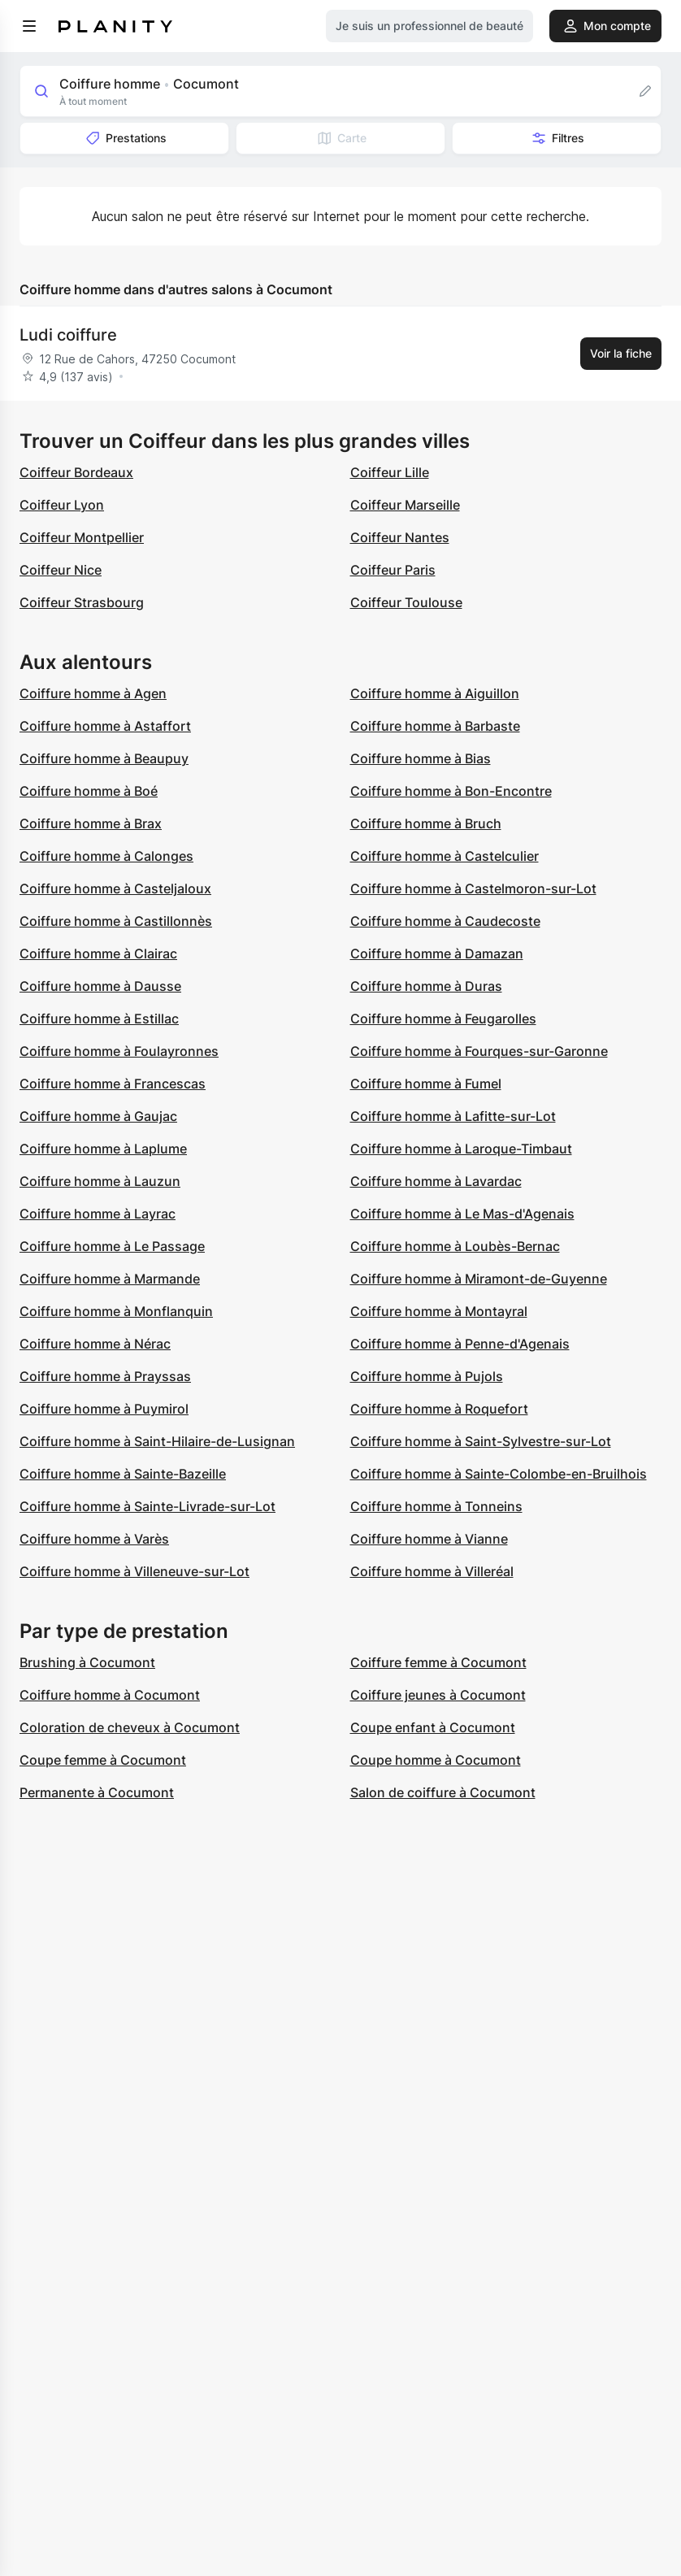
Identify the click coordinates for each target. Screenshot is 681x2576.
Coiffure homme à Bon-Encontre (451, 791)
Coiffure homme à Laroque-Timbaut (461, 1148)
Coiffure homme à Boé (89, 791)
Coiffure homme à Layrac (98, 1213)
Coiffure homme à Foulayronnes (119, 1051)
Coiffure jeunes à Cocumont (438, 1695)
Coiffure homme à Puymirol (104, 1409)
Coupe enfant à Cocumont (432, 1727)
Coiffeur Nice (61, 570)
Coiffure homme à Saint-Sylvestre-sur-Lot (480, 1441)
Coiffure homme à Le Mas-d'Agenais (462, 1213)
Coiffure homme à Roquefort (439, 1409)
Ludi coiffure (68, 335)
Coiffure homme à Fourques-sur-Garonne (479, 1051)
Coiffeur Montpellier (82, 537)
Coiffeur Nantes (399, 537)
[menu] (29, 26)
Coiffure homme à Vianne (429, 1539)
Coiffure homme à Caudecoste (445, 921)
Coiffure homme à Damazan (436, 953)
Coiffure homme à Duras (426, 986)
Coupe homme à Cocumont (435, 1760)
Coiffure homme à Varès (94, 1539)
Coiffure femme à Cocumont (438, 1662)
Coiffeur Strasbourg (82, 602)
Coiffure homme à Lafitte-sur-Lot (453, 1116)
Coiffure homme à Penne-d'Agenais (460, 1344)
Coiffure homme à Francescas (113, 1083)
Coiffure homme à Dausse (100, 986)
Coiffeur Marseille (405, 505)
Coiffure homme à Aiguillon (434, 693)
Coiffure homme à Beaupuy (104, 758)
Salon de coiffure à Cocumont (443, 1792)
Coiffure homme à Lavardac (436, 1181)
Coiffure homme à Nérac (95, 1344)
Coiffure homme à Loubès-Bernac (455, 1246)
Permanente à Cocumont (97, 1792)
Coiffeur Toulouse (406, 602)
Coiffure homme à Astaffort (105, 726)
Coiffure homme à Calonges (106, 856)
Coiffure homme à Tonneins (436, 1506)
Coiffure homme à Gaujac (98, 1116)
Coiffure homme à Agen (93, 693)
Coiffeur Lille (389, 472)
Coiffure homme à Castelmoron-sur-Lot (473, 888)
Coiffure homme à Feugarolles (443, 1018)
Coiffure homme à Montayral (438, 1311)
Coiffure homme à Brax (91, 823)
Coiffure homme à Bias (420, 758)
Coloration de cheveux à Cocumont (130, 1727)
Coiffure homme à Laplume (103, 1148)
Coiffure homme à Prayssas (105, 1376)
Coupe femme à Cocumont (103, 1760)
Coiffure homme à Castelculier (444, 856)
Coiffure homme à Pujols (426, 1376)
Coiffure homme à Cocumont (110, 1695)
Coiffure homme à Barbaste (435, 726)
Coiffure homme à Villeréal (432, 1571)
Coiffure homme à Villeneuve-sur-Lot (134, 1571)
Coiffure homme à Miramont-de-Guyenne (478, 1279)
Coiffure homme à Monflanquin (116, 1311)
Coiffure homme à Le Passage (112, 1246)
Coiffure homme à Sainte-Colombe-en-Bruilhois (498, 1474)
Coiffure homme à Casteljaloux (115, 888)
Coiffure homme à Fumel (425, 1083)
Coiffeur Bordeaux (76, 472)
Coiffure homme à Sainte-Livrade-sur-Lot (147, 1506)
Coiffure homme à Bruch (425, 823)
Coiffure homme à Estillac (99, 1018)
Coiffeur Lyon (62, 505)
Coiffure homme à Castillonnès (116, 921)
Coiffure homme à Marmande (110, 1279)
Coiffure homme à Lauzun (100, 1181)
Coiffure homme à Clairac (98, 953)
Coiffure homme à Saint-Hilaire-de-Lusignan (157, 1441)
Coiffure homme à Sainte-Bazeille (123, 1474)
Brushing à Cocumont (87, 1662)
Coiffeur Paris (393, 570)
